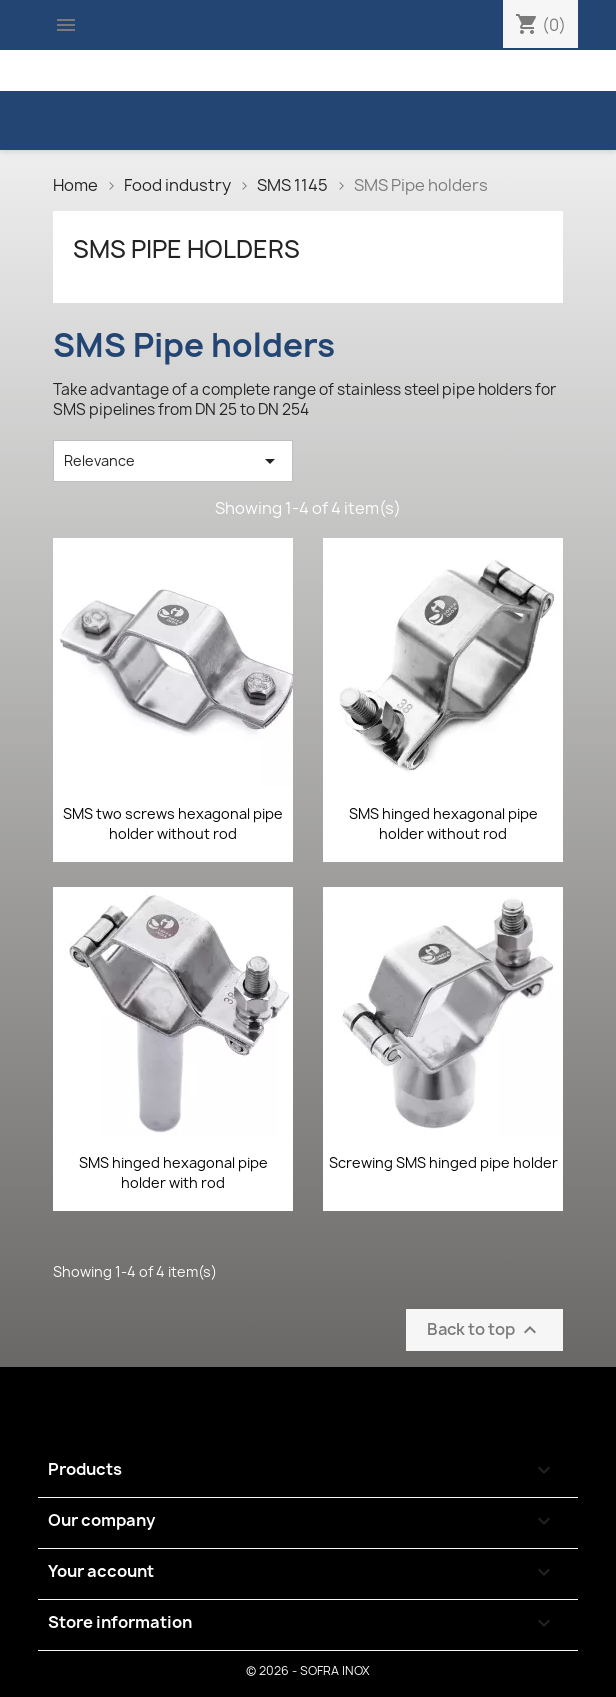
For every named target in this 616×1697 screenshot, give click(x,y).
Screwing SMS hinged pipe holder (443, 1162)
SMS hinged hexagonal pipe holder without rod (443, 823)
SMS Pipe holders (186, 249)
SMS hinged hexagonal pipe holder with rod (173, 1172)
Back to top (484, 1329)
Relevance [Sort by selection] (173, 461)
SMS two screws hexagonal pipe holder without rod (173, 823)
